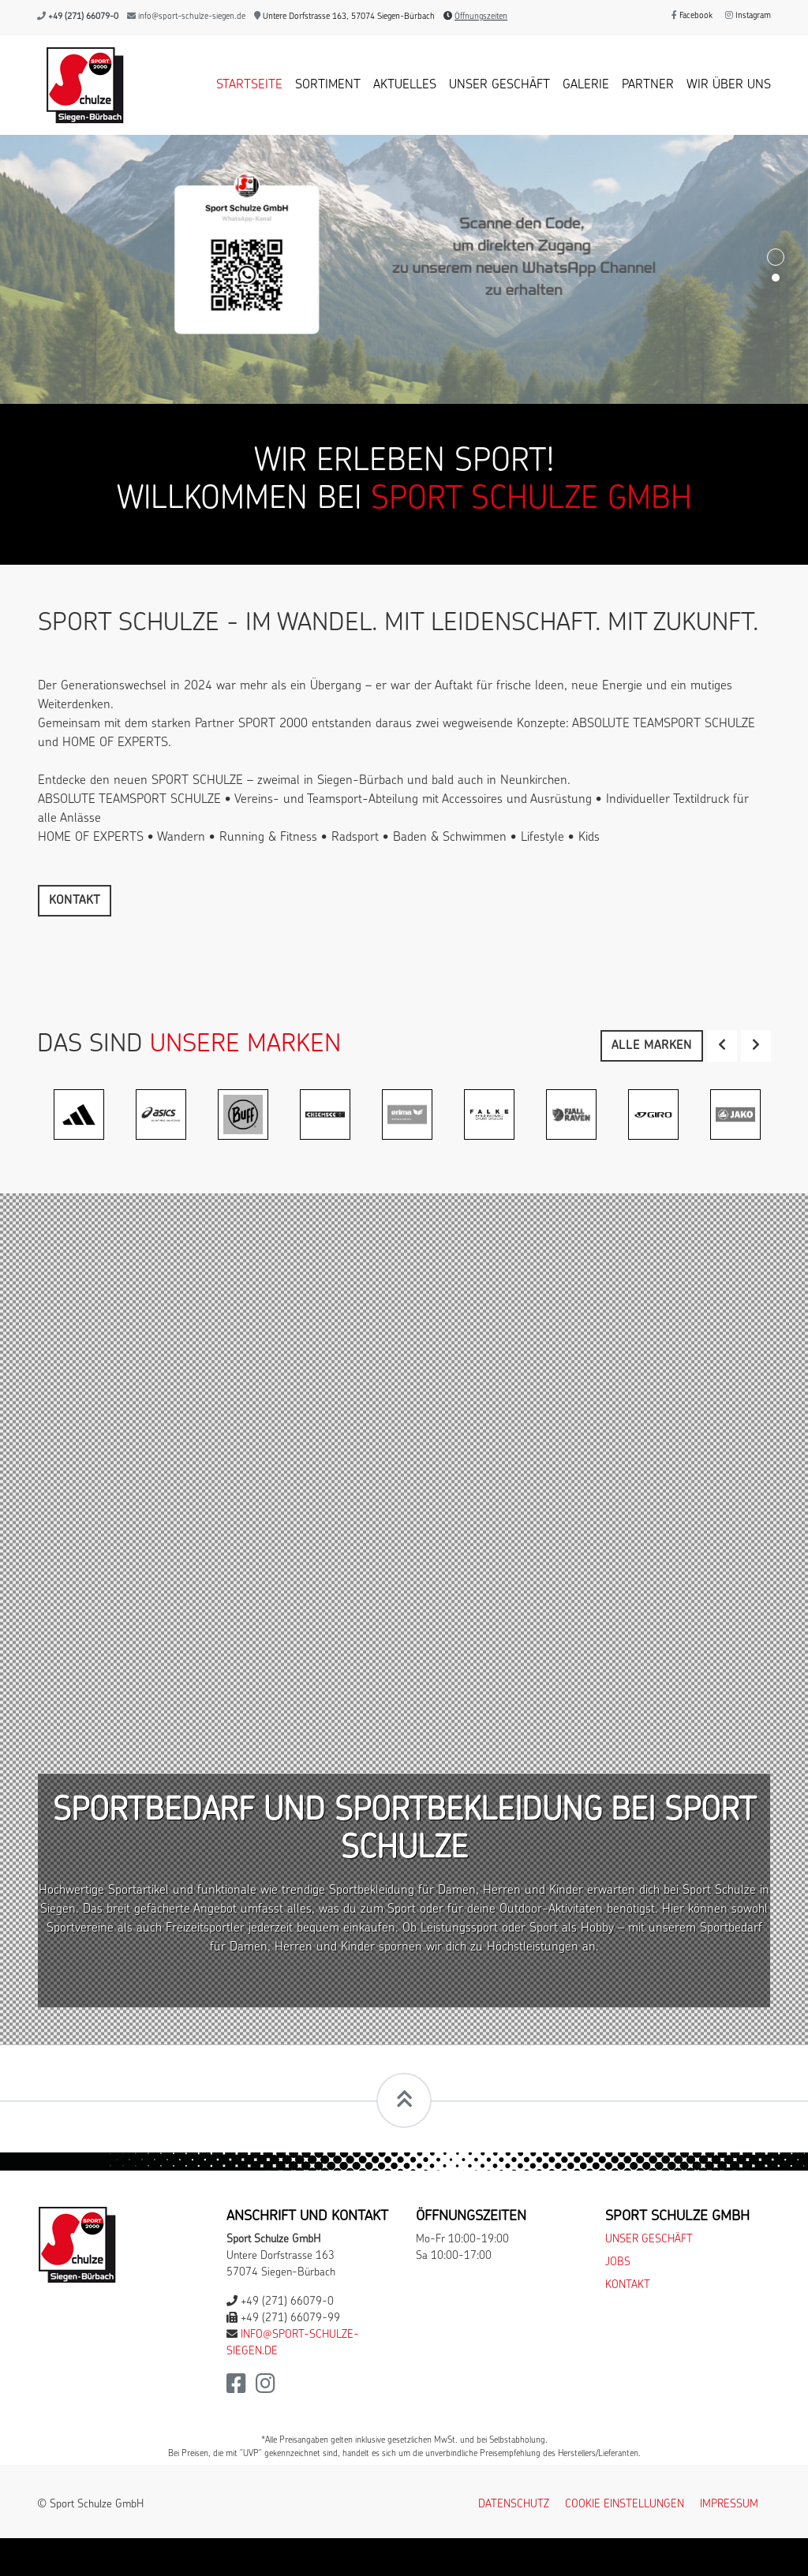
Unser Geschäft (499, 85)
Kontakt (74, 900)
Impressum (729, 2505)
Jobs (617, 2262)
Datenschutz (513, 2505)
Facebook (692, 16)
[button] (722, 1046)
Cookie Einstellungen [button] (624, 2505)
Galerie (586, 85)
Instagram (748, 16)
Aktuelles (404, 85)
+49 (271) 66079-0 (83, 17)
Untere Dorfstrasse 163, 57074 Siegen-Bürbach (344, 17)
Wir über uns (728, 85)
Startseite (249, 85)
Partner (648, 85)
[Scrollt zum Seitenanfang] (404, 2100)
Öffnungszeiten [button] (480, 17)
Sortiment (328, 85)
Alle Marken (652, 1046)
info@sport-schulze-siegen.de (191, 17)
